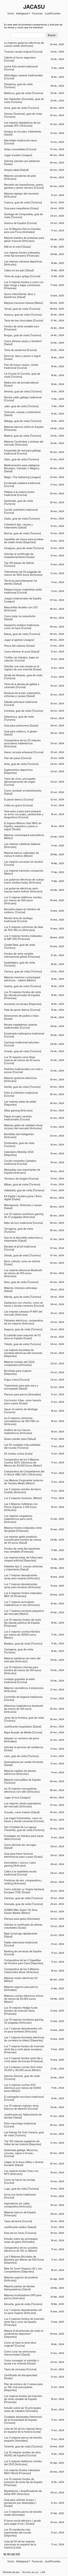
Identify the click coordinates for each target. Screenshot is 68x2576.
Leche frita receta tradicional (21, 66)
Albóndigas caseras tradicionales (23, 75)
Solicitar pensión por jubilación (22, 161)
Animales (28, 231)
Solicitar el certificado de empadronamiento (18, 555)
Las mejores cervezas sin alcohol (23, 861)
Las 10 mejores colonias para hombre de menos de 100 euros (22, 1669)
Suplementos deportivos (18, 769)
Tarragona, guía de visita (18, 1228)
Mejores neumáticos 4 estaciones (23, 1687)
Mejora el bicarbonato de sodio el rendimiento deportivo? (23, 2332)
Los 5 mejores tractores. (18, 1498)
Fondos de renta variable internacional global (18, 955)
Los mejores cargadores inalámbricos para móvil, (18, 1517)
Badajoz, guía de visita (17, 1643)
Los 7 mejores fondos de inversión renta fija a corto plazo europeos (24, 2048)
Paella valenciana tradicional (20, 1942)
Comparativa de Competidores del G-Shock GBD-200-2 (24, 1473)
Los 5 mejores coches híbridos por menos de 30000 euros (22, 1633)
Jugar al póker (12, 155)
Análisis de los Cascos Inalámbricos (17, 1431)
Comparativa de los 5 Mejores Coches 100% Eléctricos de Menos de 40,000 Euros (21, 1462)
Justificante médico (15, 2227)
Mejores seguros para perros (21, 1986)
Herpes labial (12, 169)
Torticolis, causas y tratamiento (22, 412)
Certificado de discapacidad (20, 2375)
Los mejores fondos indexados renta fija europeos (22, 254)
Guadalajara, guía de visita (19, 962)
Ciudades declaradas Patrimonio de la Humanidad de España (23, 2418)
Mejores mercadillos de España (22, 1779)
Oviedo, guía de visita (16, 1051)
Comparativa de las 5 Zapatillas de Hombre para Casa (22, 1962)
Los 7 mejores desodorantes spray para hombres (20, 1586)
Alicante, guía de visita (17, 2304)
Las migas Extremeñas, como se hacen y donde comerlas (23, 1820)
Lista (28, 1453)
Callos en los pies (14, 270)
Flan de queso (12, 758)
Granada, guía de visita (17, 1904)
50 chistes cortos (14, 1453)
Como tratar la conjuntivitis (20, 616)
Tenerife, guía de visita (17, 2446)
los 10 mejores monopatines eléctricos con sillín (20, 1790)
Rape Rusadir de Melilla (17, 1732)
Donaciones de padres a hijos (21, 1015)
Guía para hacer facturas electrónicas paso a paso (18, 1855)
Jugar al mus (11, 1797)
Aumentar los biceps (16, 1003)
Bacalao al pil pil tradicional (20, 1246)
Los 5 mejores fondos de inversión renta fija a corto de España (24, 2320)
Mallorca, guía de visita (17, 93)
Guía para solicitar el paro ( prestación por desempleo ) (20, 2501)
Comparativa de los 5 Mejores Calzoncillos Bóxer (21, 1971)
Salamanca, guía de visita (19, 716)
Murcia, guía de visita (16, 533)
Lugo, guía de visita (15, 2188)
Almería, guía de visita (17, 391)
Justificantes (53, 13)
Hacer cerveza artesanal (18, 752)
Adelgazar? (23, 13)
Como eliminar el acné (17, 651)
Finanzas (33, 255)
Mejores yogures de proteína (21, 2277)
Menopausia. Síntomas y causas (23, 1205)
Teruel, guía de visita (16, 308)
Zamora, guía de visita (17, 971)
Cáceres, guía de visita (17, 1898)
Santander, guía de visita (18, 500)
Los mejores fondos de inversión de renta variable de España (23, 2397)
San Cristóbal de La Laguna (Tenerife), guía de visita (20, 1828)
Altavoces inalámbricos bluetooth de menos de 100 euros (23, 1707)
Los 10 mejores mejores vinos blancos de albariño (21, 2107)
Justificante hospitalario (18, 1726)
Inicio (10, 13)
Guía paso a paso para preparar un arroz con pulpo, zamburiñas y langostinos (23, 814)
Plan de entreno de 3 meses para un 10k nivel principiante (23, 2386)
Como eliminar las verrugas (20, 1844)
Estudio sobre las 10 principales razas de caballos (22, 2409)
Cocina (37, 51)
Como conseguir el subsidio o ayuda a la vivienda (21, 2362)
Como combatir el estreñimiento (23, 790)
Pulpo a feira (11, 1379)
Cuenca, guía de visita (17, 202)
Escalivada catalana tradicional (22, 483)
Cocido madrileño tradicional (21, 509)
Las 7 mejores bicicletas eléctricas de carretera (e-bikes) (24, 2039)
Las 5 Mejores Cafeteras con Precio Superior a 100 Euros (21, 1505)
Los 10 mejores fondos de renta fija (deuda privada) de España (22, 994)
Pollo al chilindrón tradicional (21, 1092)
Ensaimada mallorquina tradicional (24, 1033)
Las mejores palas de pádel (20, 1101)
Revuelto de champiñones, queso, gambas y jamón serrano (24, 186)
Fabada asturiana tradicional (20, 701)
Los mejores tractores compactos (23, 870)
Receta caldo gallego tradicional (23, 397)
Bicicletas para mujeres (17, 1370)
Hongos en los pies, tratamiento (22, 131)
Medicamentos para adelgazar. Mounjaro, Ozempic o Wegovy (22, 467)
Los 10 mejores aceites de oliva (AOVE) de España (22, 2454)
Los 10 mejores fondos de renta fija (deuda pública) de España (22, 1621)
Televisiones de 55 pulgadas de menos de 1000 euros (22, 573)
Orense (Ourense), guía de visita (23, 113)
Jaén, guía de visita (15, 406)
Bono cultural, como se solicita (22, 1261)
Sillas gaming (12, 1110)
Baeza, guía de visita (16, 633)
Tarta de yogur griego (16, 276)
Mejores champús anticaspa (20, 1287)
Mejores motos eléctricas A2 (21, 1977)
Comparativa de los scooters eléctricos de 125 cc (21, 2249)
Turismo (9, 87)
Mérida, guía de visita (16, 1296)
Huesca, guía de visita (17, 314)
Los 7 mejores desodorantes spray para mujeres (20, 1577)
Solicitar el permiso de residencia (23, 1747)
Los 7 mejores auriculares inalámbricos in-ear (19, 1603)
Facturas (37, 13)
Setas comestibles (15, 149)
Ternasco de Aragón (16, 1178)
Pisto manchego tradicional (20, 2123)
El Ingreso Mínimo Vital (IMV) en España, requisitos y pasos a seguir (23, 826)
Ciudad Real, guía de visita (19, 944)
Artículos (27, 45)
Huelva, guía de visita (16, 986)
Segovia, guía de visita (17, 1329)
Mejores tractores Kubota (19, 302)
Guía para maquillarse (16, 208)
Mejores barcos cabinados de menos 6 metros (21, 854)
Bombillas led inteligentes (19, 1134)
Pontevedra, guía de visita (19, 1143)
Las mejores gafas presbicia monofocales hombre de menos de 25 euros (22, 1539)
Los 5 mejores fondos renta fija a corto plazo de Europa (23, 2060)
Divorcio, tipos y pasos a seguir (22, 355)
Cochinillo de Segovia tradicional (23, 1696)
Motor (38, 302)
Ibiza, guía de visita (15, 1282)
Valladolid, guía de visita (18, 1190)
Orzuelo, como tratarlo (17, 1812)
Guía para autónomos (16, 725)
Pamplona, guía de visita (18, 84)
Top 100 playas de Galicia (19, 562)
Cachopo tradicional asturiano (21, 1042)
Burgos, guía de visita (16, 335)
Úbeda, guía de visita (16, 1255)
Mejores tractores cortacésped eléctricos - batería (22, 979)
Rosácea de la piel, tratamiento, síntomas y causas (22, 694)
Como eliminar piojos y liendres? (23, 341)
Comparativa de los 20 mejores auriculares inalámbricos (22, 742)
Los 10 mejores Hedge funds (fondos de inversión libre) (20, 2009)
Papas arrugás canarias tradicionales (18, 1118)
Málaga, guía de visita (16, 420)
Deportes (29, 542)
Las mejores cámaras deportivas (23, 261)
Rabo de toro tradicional (18, 1222)
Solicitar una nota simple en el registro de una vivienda (21, 668)
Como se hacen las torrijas (19, 2179)
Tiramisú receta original (18, 51)
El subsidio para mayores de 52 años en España (22, 1337)
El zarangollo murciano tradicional (24, 2096)
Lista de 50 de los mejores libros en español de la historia (23, 2430)
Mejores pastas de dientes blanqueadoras (19, 2288)
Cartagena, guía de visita (18, 1649)
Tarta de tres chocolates (18, 320)
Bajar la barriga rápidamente (20, 1933)
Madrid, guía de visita (16, 435)
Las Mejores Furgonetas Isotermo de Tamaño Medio (23, 1482)
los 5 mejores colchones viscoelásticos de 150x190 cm (21, 1420)
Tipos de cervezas (15, 2369)
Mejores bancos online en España (23, 426)
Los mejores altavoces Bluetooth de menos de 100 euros (23, 1272)
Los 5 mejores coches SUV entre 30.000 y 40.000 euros (23, 2069)
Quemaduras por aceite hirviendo (23, 1761)
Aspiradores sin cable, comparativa (17, 2205)
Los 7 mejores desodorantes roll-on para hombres (23, 2030)
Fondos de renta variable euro (21, 326)
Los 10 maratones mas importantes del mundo (17, 2531)
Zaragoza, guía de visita (18, 548)
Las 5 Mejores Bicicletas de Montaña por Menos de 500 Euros (24, 2258)
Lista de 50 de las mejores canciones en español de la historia (20, 2544)
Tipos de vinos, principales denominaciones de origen (20, 780)
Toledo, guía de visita (16, 1344)
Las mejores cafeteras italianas (22, 843)
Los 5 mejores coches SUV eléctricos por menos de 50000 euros (22, 2087)
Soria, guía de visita (15, 107)
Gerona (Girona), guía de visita (22, 2075)
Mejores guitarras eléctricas (20, 1077)
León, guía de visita (15, 1756)
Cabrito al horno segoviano (20, 57)
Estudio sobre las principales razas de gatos (21, 2240)
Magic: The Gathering (16, 477)
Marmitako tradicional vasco (20, 140)
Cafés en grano (13, 805)
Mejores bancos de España (20, 2212)
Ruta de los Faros (14, 2232)
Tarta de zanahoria (15, 350)
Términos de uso (30, 2572)
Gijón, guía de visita (15, 459)
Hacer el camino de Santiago (21, 1409)
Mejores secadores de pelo (20, 175)
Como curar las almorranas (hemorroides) (20, 2353)
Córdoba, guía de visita (17, 710)
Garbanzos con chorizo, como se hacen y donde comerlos (23, 1304)
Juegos (27, 155)
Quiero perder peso (15, 1438)
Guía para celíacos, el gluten (20, 731)
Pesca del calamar (15, 645)
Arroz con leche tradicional (20, 2194)
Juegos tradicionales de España (22, 598)
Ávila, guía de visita (15, 763)
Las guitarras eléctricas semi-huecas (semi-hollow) (21, 890)
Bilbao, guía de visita (16, 1184)
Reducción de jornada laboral (21, 382)
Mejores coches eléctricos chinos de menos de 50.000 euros (23, 1997)
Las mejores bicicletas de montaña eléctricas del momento (23, 1351)
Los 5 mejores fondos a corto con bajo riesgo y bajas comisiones (23, 284)
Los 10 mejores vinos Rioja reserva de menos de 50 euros (22, 1059)
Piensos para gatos (15, 1918)
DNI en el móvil (13, 246)
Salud (8, 134)
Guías (8, 164)
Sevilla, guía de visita (16, 1086)
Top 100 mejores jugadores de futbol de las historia (21, 2143)
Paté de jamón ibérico (16, 1009)
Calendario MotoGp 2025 (19, 1151)
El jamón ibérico (13, 799)
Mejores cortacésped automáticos (24, 835)
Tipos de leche (12, 2221)
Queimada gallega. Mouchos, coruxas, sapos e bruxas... (21, 2152)
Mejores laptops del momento (21, 193)
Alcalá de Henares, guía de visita (23, 675)
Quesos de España (15, 223)
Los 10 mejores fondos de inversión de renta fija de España (23, 2480)
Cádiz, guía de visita (16, 518)
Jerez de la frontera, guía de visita (24, 1717)
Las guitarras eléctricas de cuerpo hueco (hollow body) (24, 881)
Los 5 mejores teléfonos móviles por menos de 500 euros (23, 899)
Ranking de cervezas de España (23, 1951)
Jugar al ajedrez (13, 639)
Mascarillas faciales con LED (21, 607)
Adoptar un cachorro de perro (21, 1738)
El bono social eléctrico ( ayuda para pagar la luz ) (22, 2522)
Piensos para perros (16, 1394)
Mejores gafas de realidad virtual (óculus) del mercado (23, 1127)
